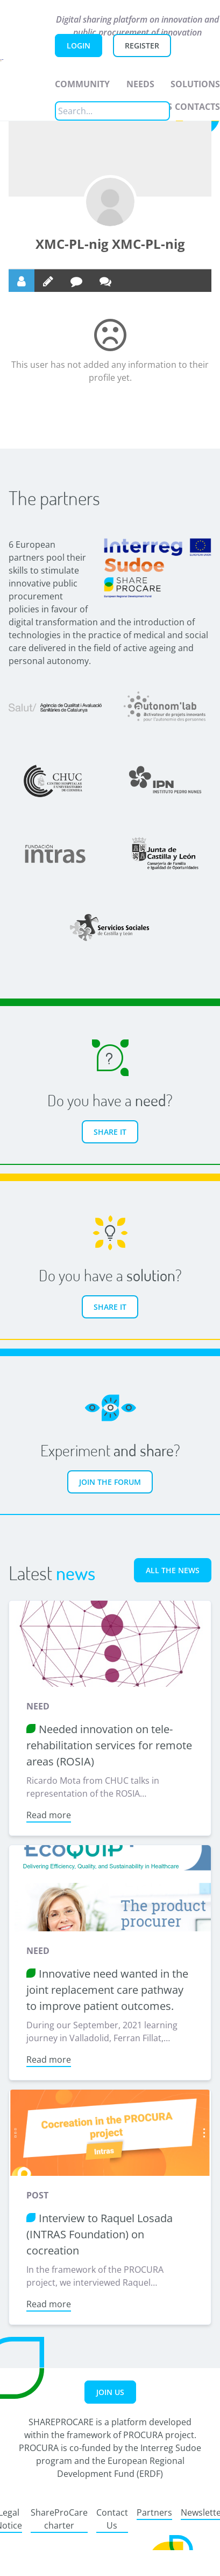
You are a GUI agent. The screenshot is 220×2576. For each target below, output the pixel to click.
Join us (110, 2392)
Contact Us (112, 2519)
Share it (110, 1132)
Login (78, 45)
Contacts (197, 107)
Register (142, 45)
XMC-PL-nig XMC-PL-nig (110, 244)
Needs (140, 84)
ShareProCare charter (59, 2519)
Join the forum (110, 1482)
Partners (154, 2512)
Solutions (195, 84)
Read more (48, 1815)
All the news (173, 1570)
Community (82, 84)
